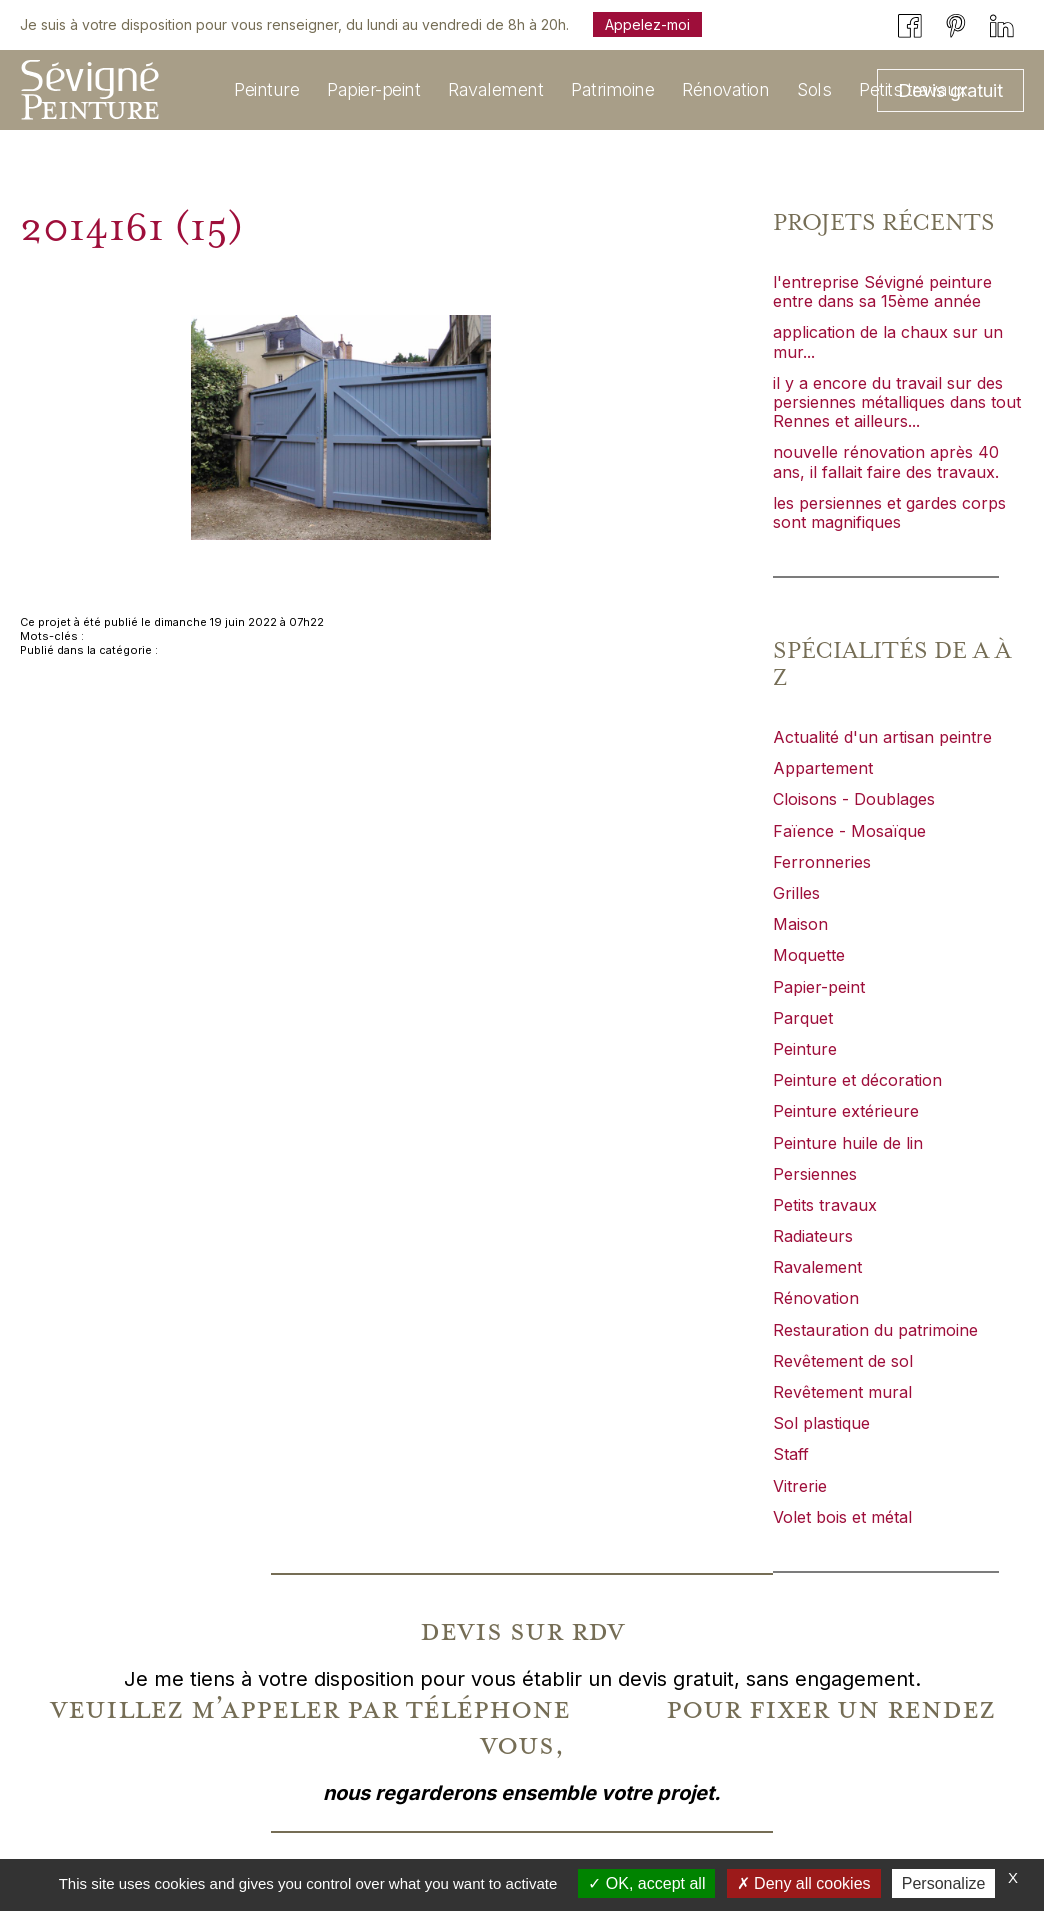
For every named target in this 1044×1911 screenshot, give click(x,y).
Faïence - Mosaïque (849, 831)
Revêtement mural (842, 1392)
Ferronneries (822, 862)
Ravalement (817, 1267)
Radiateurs (813, 1236)
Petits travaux (825, 1205)
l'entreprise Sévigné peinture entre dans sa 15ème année (882, 291)
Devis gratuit (950, 90)
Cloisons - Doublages (854, 799)
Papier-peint (819, 987)
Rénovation (816, 1298)
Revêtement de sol (843, 1361)
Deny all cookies (804, 1883)
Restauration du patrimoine (875, 1330)
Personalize (944, 1883)
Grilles (796, 893)
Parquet (803, 1018)
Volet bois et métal (842, 1517)
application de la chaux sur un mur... (888, 341)
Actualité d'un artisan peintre (882, 737)
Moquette (809, 955)
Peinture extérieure (846, 1111)
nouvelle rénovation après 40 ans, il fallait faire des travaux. (886, 461)
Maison (800, 924)
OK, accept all (646, 1883)
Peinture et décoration (857, 1080)
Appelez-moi (647, 24)
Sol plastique (821, 1423)
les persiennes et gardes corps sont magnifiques (889, 512)
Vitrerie (800, 1486)
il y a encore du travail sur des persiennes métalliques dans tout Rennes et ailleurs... (897, 402)
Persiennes (815, 1174)
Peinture (805, 1049)
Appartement (823, 768)
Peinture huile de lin (848, 1143)
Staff (791, 1454)
